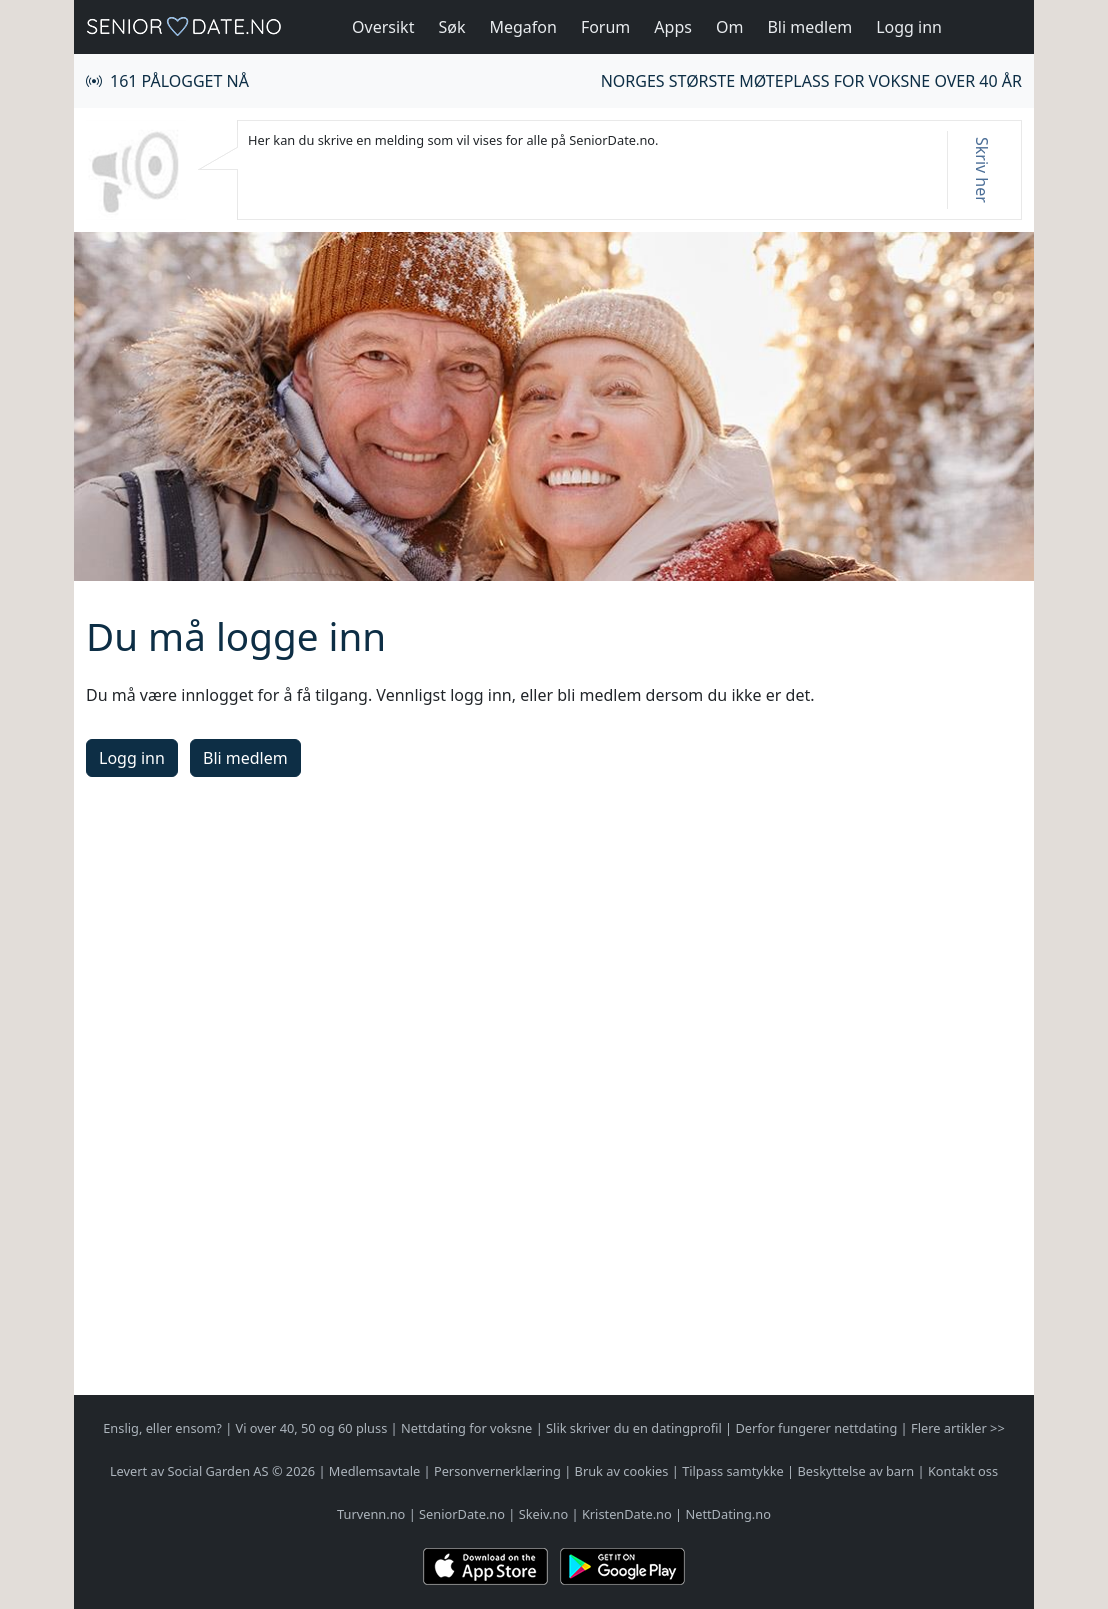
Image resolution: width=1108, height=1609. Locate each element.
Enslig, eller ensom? (162, 1428)
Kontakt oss (963, 1471)
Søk (451, 27)
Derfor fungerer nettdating (816, 1428)
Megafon (522, 27)
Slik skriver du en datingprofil (634, 1428)
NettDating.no (727, 1514)
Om (729, 27)
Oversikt (383, 27)
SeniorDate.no (462, 1514)
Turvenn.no (371, 1514)
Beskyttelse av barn (856, 1471)
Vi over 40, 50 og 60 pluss (312, 1428)
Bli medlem (809, 27)
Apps (673, 27)
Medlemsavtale (374, 1471)
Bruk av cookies (622, 1471)
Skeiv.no (543, 1514)
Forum (605, 27)
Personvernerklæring (497, 1471)
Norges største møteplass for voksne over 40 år (811, 81)
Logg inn (909, 27)
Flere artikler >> (958, 1428)
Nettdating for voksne (466, 1428)
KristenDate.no (627, 1514)
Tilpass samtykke (733, 1471)
